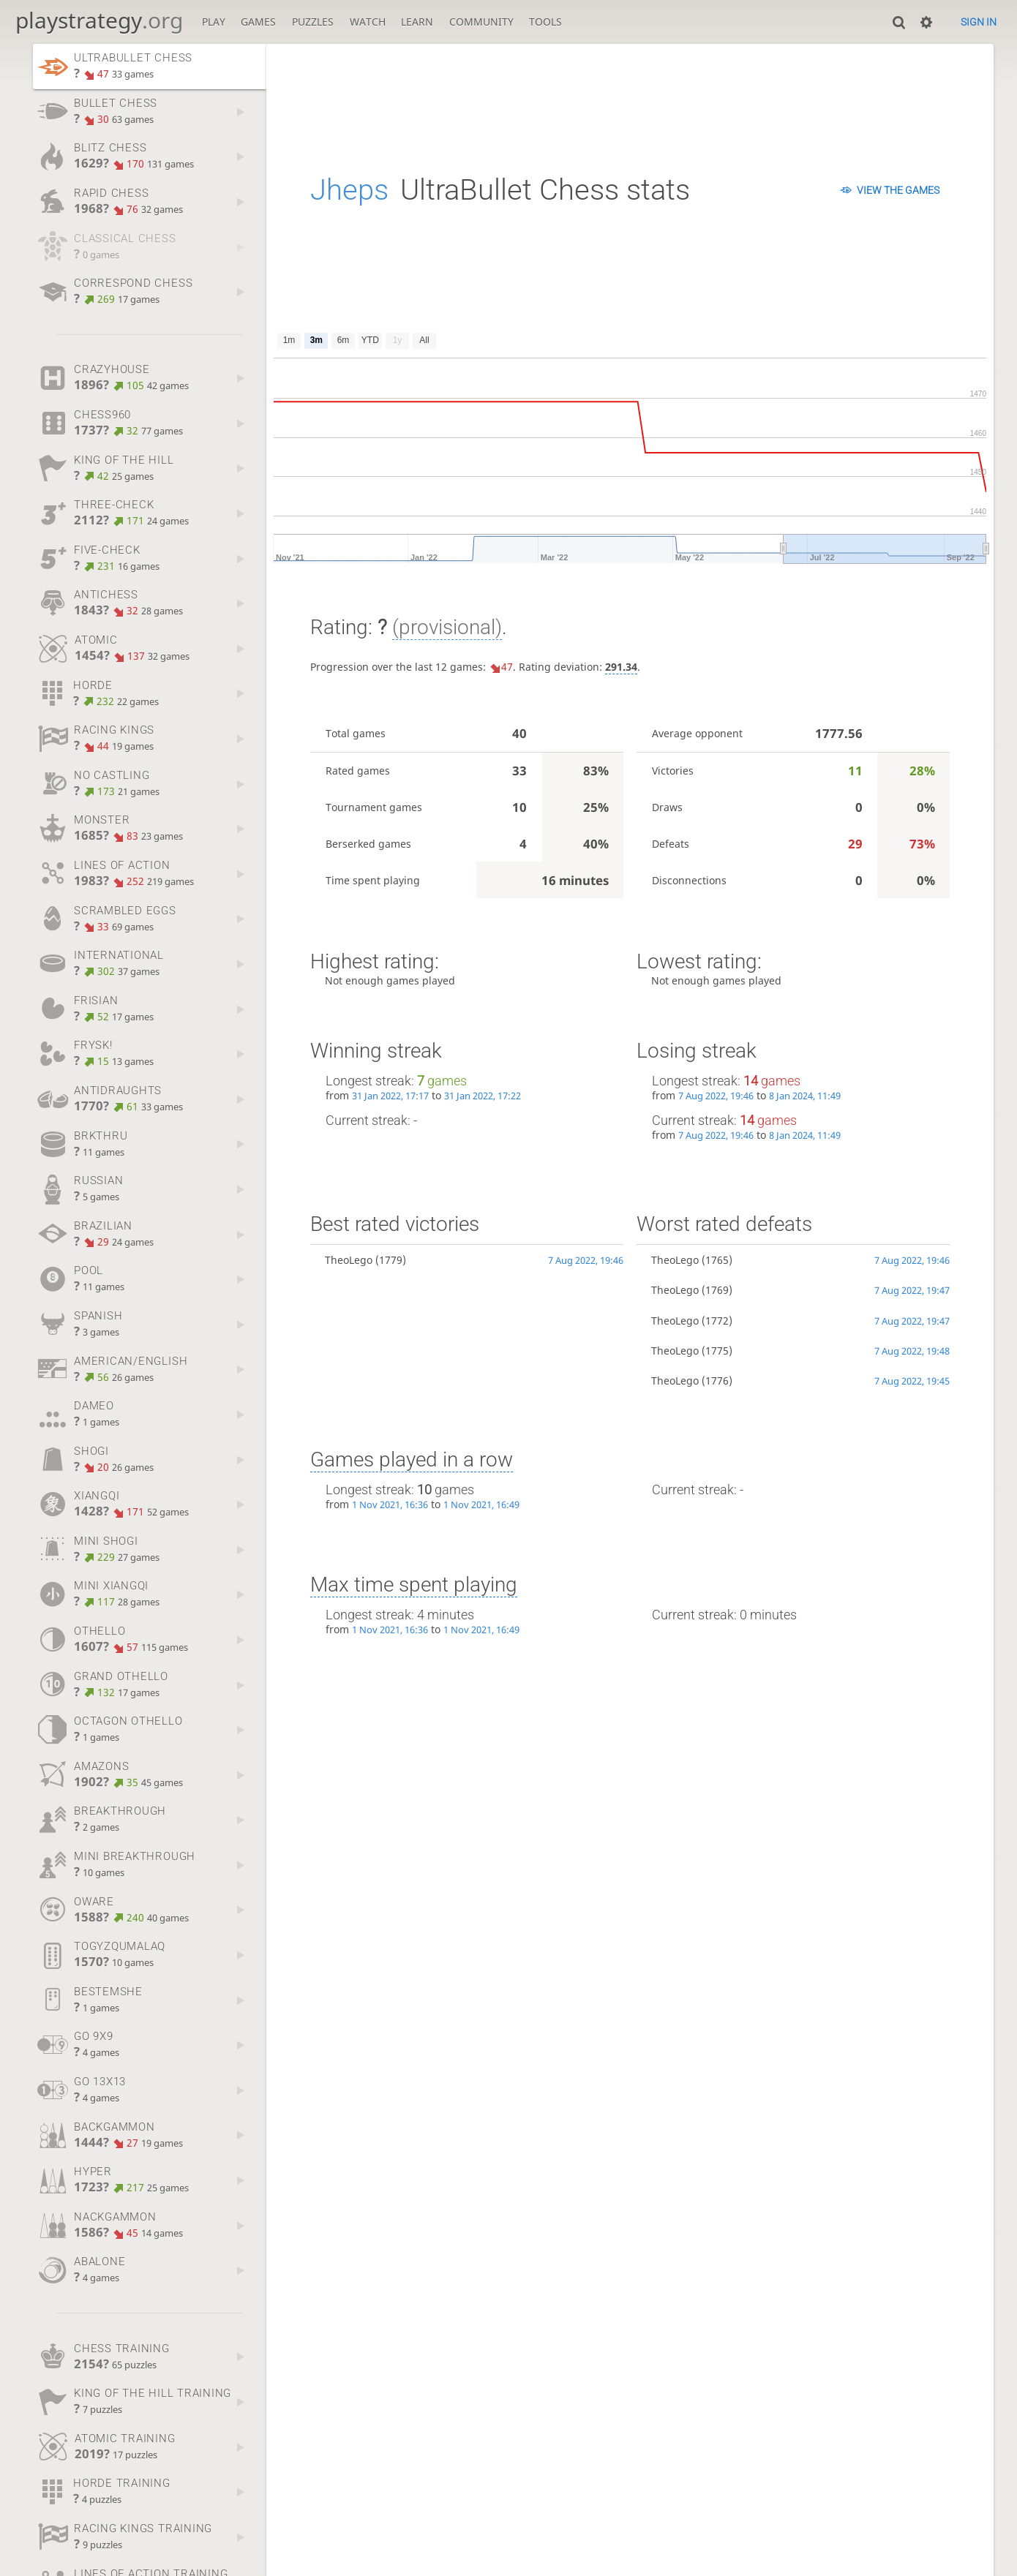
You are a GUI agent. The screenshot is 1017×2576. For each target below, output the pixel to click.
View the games (898, 190)
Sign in (979, 22)
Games (258, 22)
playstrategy (99, 20)
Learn (417, 22)
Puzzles (313, 22)
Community (481, 22)
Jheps (349, 190)
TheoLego (348, 1260)
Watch (368, 22)
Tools (545, 22)
